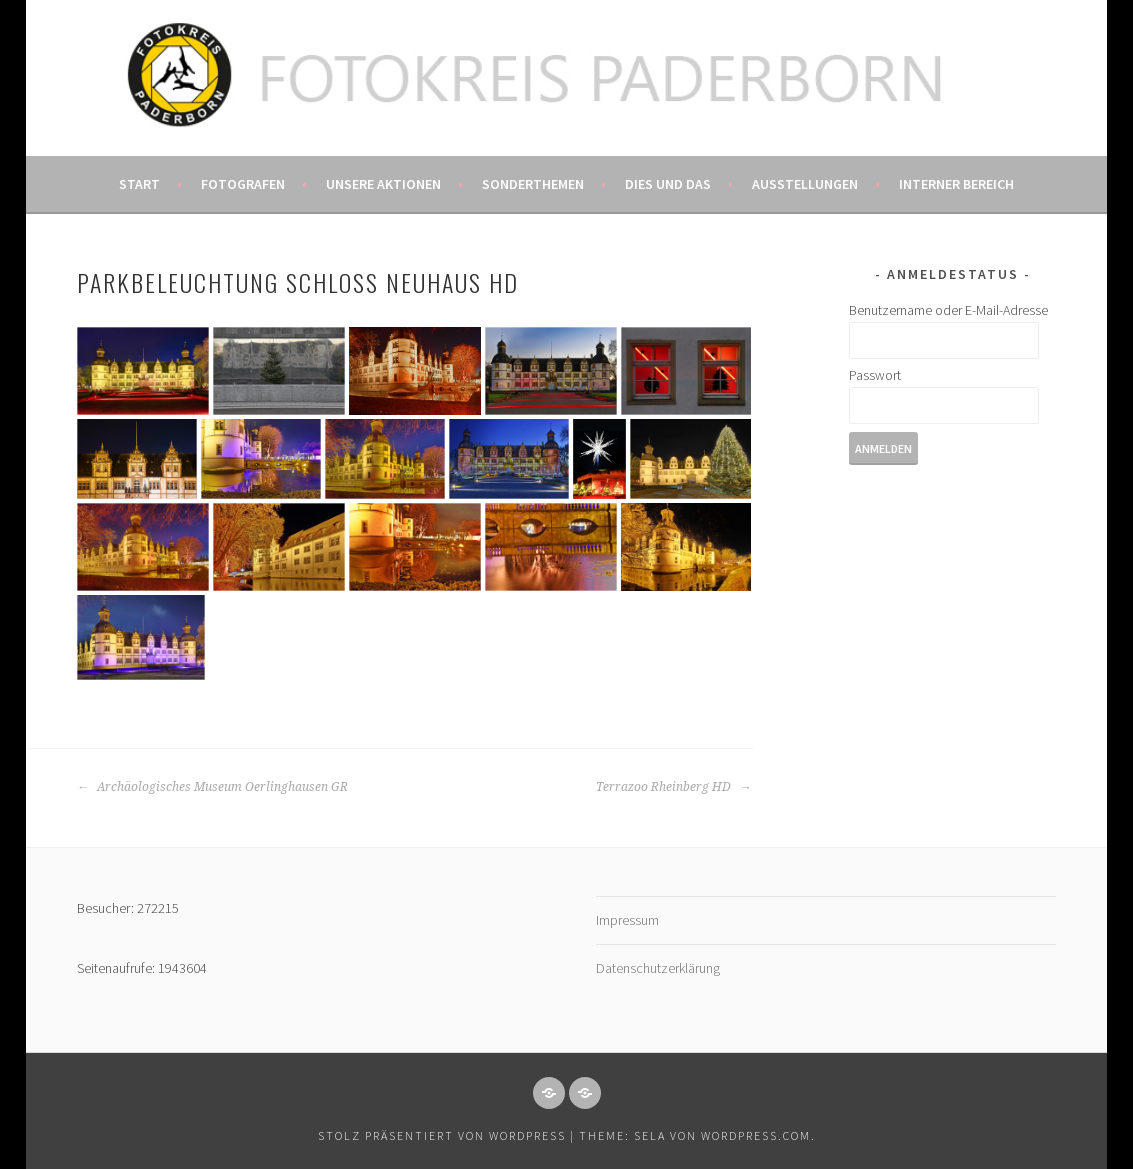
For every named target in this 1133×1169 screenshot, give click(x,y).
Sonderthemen (533, 184)
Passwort (875, 375)
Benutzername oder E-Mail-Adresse (948, 310)
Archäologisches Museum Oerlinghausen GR (212, 787)
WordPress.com (756, 1135)
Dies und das (668, 184)
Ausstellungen (805, 184)
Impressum (627, 920)
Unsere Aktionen (383, 184)
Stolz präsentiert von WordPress (442, 1135)
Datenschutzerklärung (658, 968)
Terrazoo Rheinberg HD (673, 787)
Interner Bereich (956, 184)
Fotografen (243, 184)
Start (139, 184)
